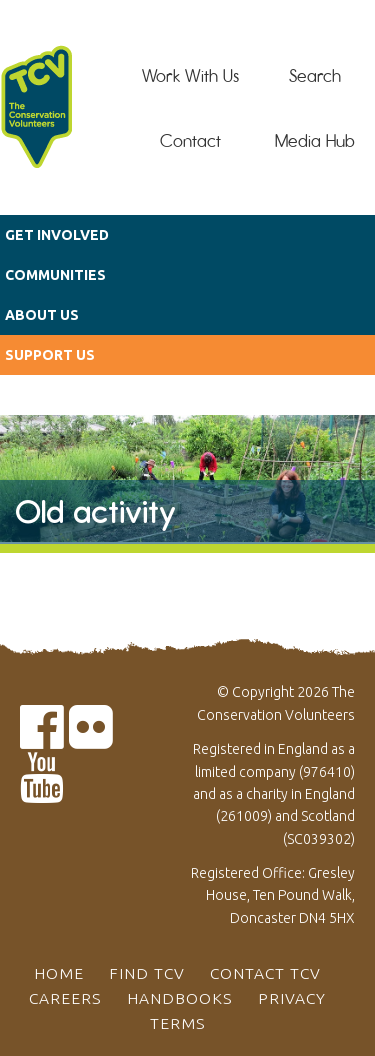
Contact (190, 141)
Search (315, 76)
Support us (50, 355)
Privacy (292, 998)
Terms (178, 1023)
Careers (65, 998)
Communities (55, 275)
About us (42, 315)
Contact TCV (265, 973)
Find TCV (147, 973)
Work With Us (190, 76)
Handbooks (180, 998)
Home (59, 973)
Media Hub (315, 141)
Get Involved (57, 235)
